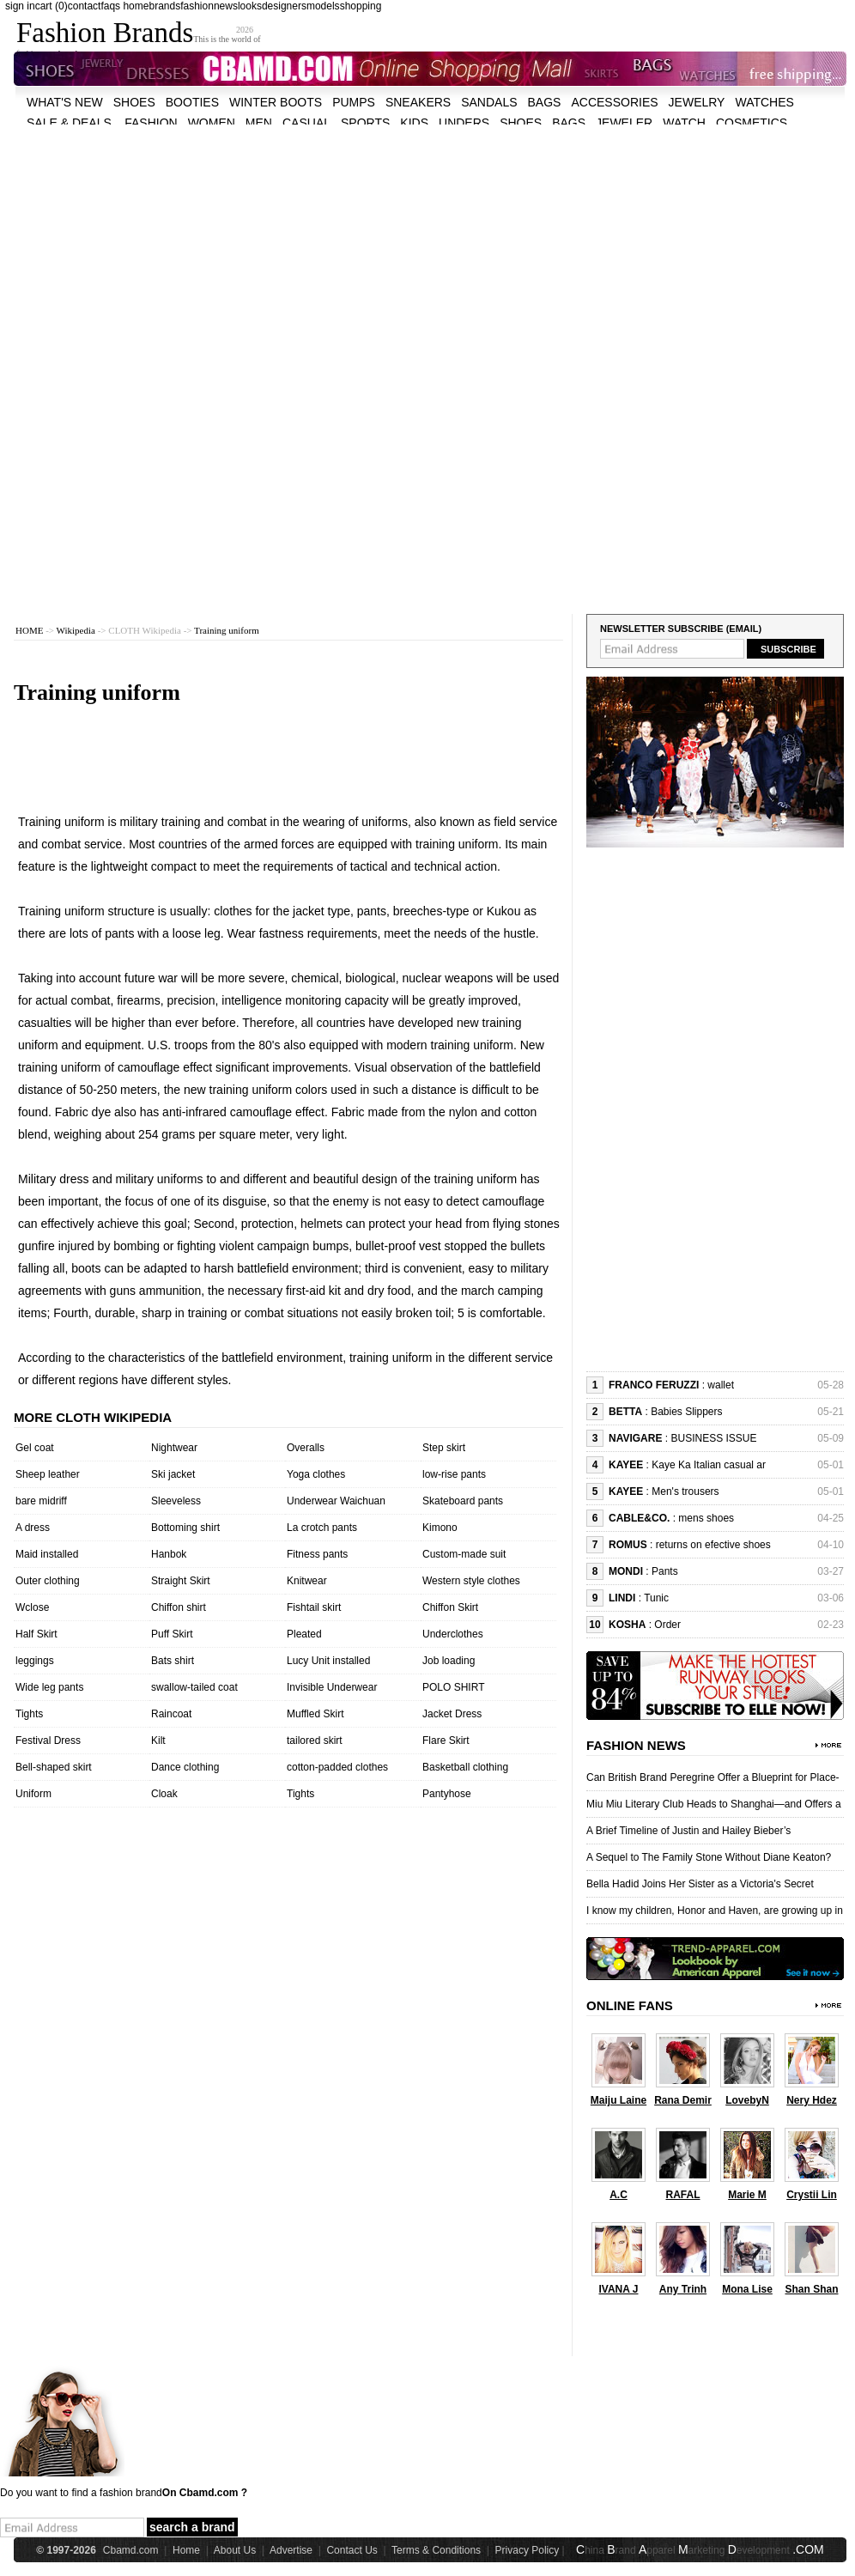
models (323, 6)
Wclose (32, 1607)
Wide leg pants (49, 1687)
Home (186, 2550)
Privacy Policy (527, 2550)
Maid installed (46, 1554)
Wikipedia (76, 630)
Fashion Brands (104, 32)
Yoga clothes (316, 1474)
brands (164, 6)
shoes (134, 102)
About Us (235, 2550)
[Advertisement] (302, 245)
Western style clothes (471, 1581)
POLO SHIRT (453, 1687)
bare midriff (41, 1501)
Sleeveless (176, 1501)
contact (84, 6)
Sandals (489, 102)
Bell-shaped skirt (53, 1767)
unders (464, 123)
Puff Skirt (171, 1634)
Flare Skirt (446, 1741)
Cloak (164, 1794)
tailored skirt (315, 1741)
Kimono (440, 1528)
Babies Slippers (686, 1412)
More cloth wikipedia (93, 1417)
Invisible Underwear (332, 1687)
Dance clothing (185, 1767)
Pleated (304, 1634)
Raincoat (171, 1714)
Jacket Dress (452, 1714)
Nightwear (174, 1448)
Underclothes (452, 1634)
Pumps (353, 102)
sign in (20, 6)
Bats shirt (172, 1661)
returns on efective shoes (713, 1545)
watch (684, 123)
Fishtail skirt (314, 1607)
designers (284, 6)
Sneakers (418, 102)
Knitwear (307, 1581)
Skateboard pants (462, 1501)
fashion (197, 6)
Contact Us (351, 2550)
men (259, 123)
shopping (361, 6)
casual (306, 123)
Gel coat (34, 1448)
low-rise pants (454, 1474)
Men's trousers (685, 1491)
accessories (614, 102)
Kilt (158, 1741)
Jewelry (697, 102)
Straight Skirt (180, 1581)
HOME (29, 630)
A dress (32, 1528)
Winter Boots (275, 102)
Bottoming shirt (185, 1528)
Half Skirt (36, 1634)
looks (250, 6)
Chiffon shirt (178, 1607)
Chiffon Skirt (450, 1607)
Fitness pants (317, 1554)
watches (764, 102)
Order (667, 1625)
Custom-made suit (464, 1554)
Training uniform (226, 630)
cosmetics (751, 123)
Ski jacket (173, 1474)
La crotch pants (322, 1528)
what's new (65, 102)
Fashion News (636, 1745)
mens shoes (706, 1518)
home (136, 6)
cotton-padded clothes (337, 1767)
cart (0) (51, 6)
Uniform (33, 1794)
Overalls (305, 1448)
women (211, 123)
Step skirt (443, 1448)
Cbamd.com (131, 2550)
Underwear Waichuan (336, 1501)
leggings (34, 1661)
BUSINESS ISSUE (713, 1438)
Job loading (448, 1661)
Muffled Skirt (315, 1714)
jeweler (624, 123)
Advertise (291, 2550)
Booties (192, 102)
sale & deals (69, 123)
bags (544, 102)
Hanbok (168, 1554)
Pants (665, 1571)
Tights (29, 1714)
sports (365, 123)
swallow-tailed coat (194, 1687)
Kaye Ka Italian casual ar (709, 1465)
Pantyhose (446, 1794)
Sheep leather (47, 1474)
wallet (720, 1385)
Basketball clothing (465, 1767)
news (226, 6)
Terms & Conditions (436, 2550)
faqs (110, 6)
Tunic (656, 1598)
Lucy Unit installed (328, 1661)
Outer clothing (47, 1581)
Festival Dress (48, 1741)
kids (414, 123)
